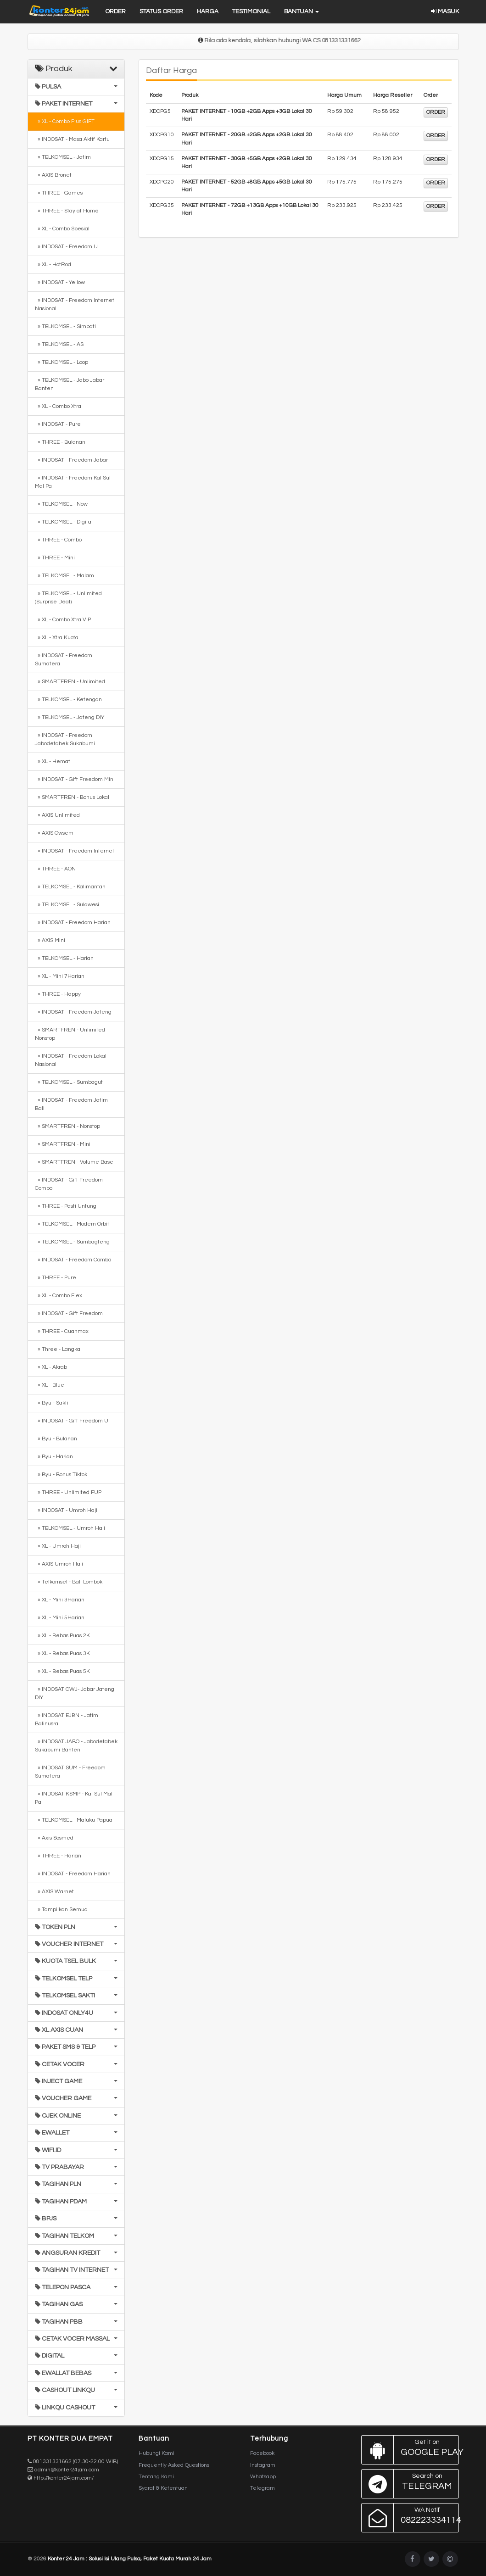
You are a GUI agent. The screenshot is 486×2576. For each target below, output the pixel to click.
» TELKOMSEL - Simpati (65, 326)
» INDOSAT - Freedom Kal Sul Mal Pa (73, 482)
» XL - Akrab (51, 1367)
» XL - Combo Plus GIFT (65, 121)
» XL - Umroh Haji (58, 1546)
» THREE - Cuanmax (62, 1331)
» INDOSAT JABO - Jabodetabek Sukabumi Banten (76, 1746)
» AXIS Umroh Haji (59, 1564)
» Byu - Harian (54, 1457)
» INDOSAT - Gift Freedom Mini (75, 779)
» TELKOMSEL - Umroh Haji (70, 1528)
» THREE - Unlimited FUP (68, 1492)
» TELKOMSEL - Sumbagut (69, 1082)
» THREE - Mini (55, 558)
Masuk (445, 11)
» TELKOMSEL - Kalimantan (70, 887)
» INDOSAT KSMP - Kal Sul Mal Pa (73, 1798)
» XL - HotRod (53, 265)
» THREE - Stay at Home (67, 211)
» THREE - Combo (58, 540)
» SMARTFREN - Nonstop (67, 1126)
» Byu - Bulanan (56, 1439)
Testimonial (251, 11)
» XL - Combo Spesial (62, 229)
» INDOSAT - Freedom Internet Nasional (74, 304)
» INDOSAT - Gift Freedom (69, 1313)
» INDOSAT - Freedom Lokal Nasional (70, 1060)
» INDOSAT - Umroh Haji (66, 1510)
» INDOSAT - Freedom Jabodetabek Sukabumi (65, 739)
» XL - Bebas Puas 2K (62, 1636)
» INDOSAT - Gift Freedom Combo (69, 1184)
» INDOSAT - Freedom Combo (73, 1260)
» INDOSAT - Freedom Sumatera (63, 659)
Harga (207, 11)
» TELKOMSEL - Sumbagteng (72, 1242)
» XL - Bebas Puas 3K (62, 1653)
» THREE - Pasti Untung (65, 1206)
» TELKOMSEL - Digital (64, 522)
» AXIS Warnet (54, 1892)
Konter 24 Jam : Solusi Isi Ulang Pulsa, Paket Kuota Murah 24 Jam (130, 2559)
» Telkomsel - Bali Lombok (68, 1582)
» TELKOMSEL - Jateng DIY (69, 717)
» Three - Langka (57, 1349)
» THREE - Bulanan (60, 442)
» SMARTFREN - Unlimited (70, 682)
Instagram (262, 2465)
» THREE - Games (59, 193)
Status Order (161, 11)
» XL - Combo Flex (58, 1296)
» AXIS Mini (50, 940)
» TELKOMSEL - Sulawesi (67, 905)
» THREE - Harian (58, 1856)
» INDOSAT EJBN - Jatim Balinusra (66, 1719)
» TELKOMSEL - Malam (64, 576)
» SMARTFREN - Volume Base (74, 1162)
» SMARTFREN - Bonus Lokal (72, 797)
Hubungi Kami (156, 2453)
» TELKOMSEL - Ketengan (68, 700)
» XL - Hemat (52, 761)
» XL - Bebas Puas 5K (62, 1671)
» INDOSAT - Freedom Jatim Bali (71, 1104)
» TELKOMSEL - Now (61, 504)
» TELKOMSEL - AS (59, 344)
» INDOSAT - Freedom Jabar (71, 460)
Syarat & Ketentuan (163, 2488)
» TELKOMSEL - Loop (61, 362)
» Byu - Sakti (51, 1403)
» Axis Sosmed (54, 1838)
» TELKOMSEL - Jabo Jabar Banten (69, 384)
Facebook (262, 2453)
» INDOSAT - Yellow (60, 282)
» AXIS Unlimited (57, 815)
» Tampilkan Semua (61, 1909)
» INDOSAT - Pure (58, 424)
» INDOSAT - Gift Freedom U (71, 1421)
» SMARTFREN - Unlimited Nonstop (70, 1034)
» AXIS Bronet (53, 175)
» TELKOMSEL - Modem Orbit (72, 1224)
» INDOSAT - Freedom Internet (74, 851)
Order (115, 11)
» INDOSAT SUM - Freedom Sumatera (70, 1772)
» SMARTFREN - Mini (62, 1144)
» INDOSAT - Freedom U (66, 247)
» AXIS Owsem (54, 833)
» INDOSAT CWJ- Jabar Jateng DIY (74, 1693)
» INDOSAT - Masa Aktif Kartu (72, 139)
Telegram (262, 2488)
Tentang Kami (156, 2477)
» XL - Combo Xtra (58, 406)
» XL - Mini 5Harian (59, 1618)
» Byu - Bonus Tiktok (61, 1475)
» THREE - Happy (58, 994)
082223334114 (410, 2518)
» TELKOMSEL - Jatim (63, 157)
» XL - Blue (49, 1385)
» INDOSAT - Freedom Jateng (73, 1012)
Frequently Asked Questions (174, 2465)
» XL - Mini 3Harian (59, 1600)
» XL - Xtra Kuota (56, 638)
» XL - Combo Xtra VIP (63, 620)
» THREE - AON (55, 869)
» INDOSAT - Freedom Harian (73, 923)
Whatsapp (263, 2477)
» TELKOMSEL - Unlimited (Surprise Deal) (68, 598)
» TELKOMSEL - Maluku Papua (73, 1820)
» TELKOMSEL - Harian (64, 958)
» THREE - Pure (55, 1278)
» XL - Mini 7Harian (59, 976)
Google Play (410, 2450)
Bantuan (301, 11)
